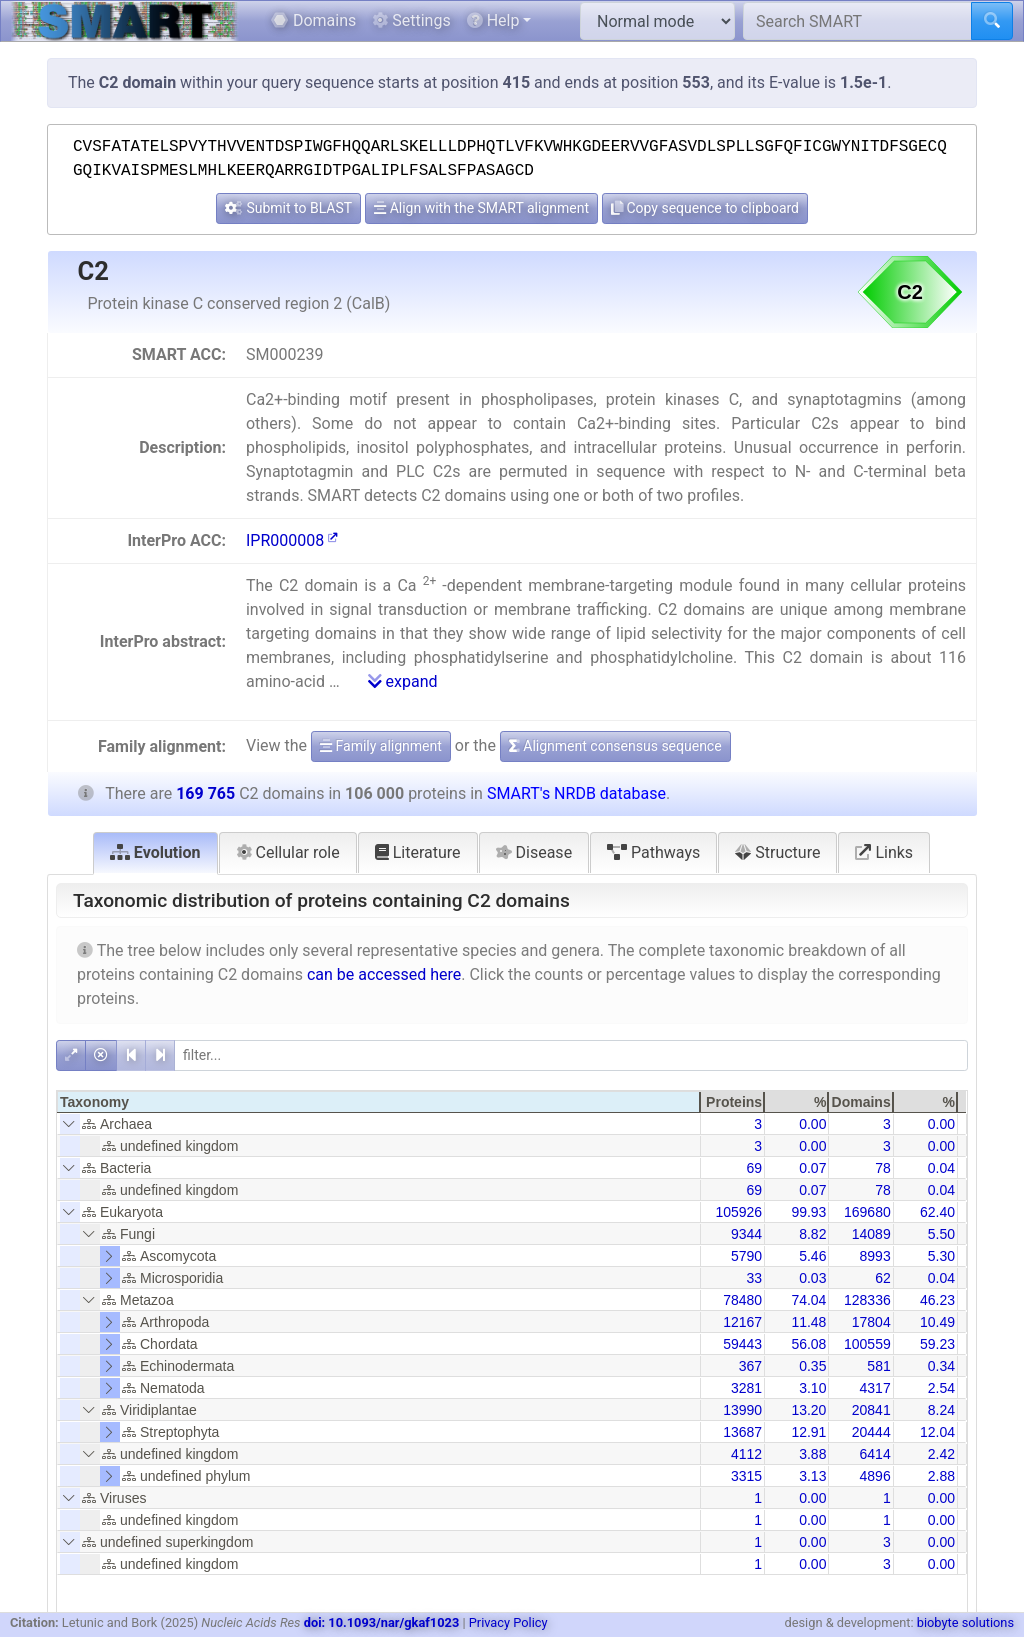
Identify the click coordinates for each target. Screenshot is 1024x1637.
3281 (746, 1388)
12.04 (937, 1432)
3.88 (812, 1454)
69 (755, 1168)
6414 (875, 1454)
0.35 (812, 1366)
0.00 (812, 1124)
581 (878, 1366)
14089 (871, 1234)
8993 (875, 1256)
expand (403, 681)
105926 (738, 1212)
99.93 (808, 1212)
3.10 (812, 1388)
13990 (742, 1410)
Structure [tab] (777, 852)
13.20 (808, 1410)
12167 (742, 1322)
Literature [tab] (418, 852)
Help (493, 20)
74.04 (808, 1300)
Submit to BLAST (288, 208)
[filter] (571, 1055)
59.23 (937, 1344)
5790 (746, 1256)
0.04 (941, 1168)
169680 (867, 1212)
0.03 (812, 1278)
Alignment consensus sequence (615, 746)
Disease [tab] (534, 852)
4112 (746, 1454)
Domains (313, 20)
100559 (867, 1344)
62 (883, 1278)
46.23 (937, 1300)
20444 (871, 1432)
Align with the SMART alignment (481, 208)
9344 (746, 1234)
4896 (875, 1476)
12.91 (808, 1432)
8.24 (941, 1410)
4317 (875, 1388)
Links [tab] (884, 852)
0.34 (941, 1366)
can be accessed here (384, 974)
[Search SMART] (857, 21)
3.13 (812, 1476)
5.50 (941, 1234)
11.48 (808, 1322)
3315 (746, 1476)
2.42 (941, 1454)
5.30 (941, 1256)
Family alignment (381, 746)
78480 (742, 1300)
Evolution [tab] (155, 852)
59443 (742, 1344)
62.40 (937, 1212)
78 (883, 1168)
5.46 (812, 1256)
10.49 (937, 1322)
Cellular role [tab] (288, 852)
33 (755, 1278)
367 (750, 1366)
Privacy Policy (508, 1622)
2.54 (941, 1388)
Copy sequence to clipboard (705, 208)
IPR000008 (292, 540)
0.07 (812, 1168)
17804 (871, 1322)
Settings (411, 20)
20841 (871, 1410)
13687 (742, 1432)
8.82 (812, 1234)
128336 (867, 1300)
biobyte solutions (965, 1622)
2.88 (941, 1476)
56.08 (808, 1344)
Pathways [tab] (653, 852)
